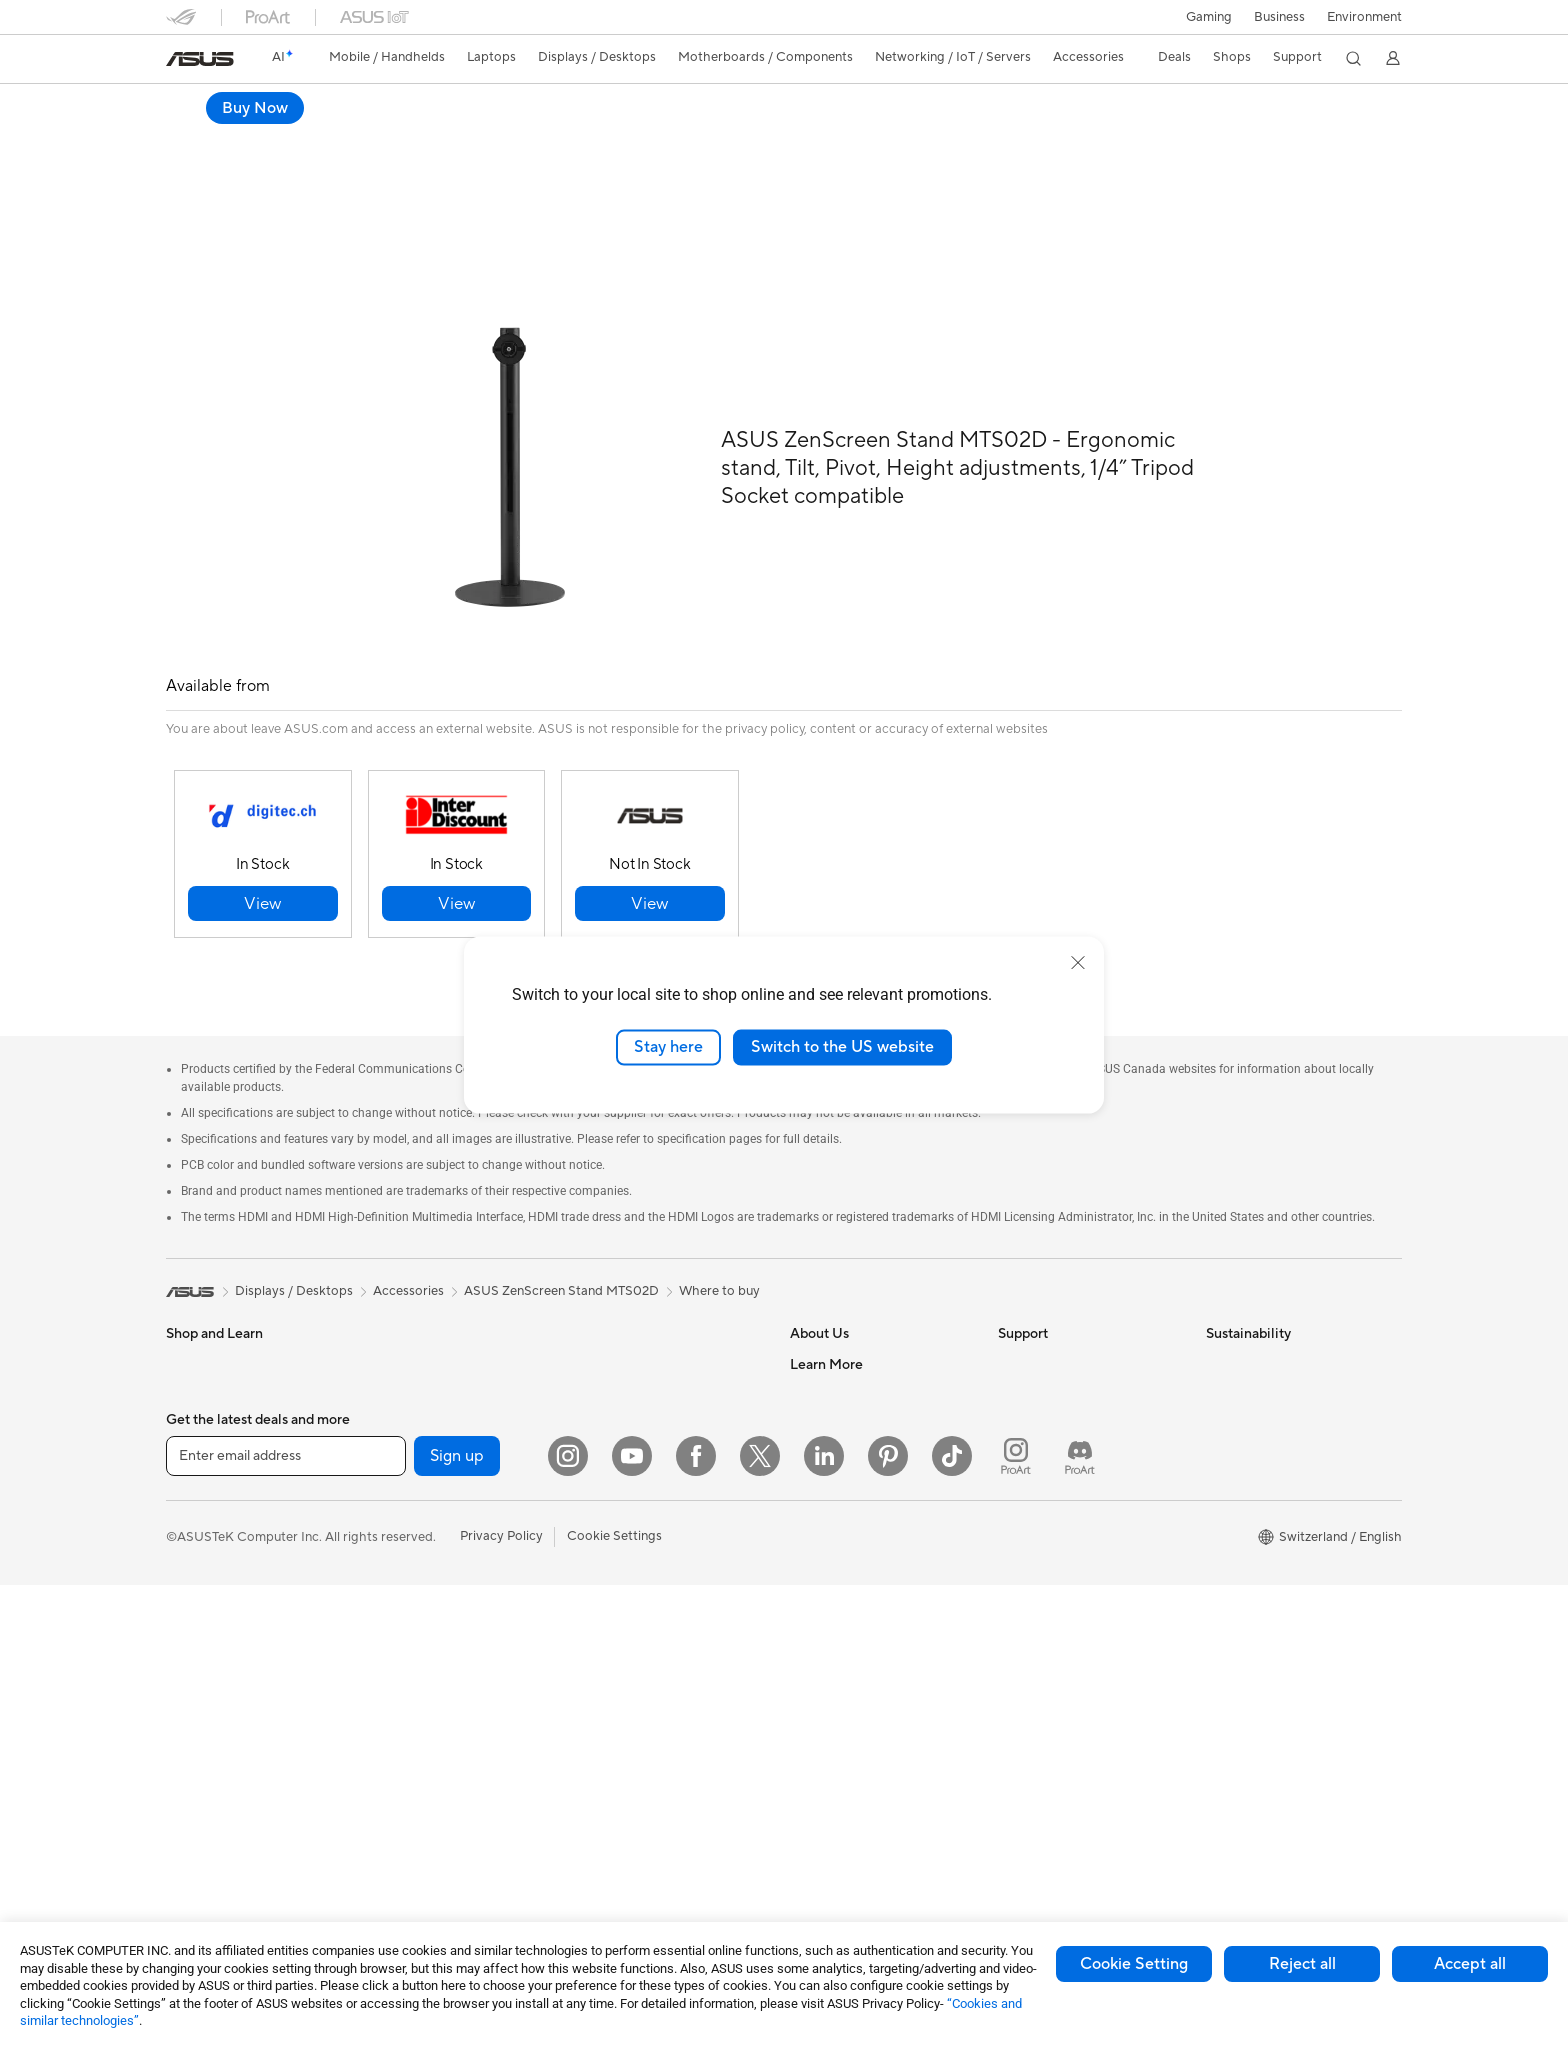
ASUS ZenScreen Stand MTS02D (317, 104)
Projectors (197, 1622)
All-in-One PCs (209, 1652)
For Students (204, 1501)
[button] (1209, 17)
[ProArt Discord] (1080, 1921)
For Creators (204, 1471)
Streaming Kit (619, 1577)
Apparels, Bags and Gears (655, 1607)
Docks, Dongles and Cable (657, 1697)
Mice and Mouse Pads (643, 1517)
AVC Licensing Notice (854, 1740)
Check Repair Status (1059, 1349)
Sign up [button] (457, 1921)
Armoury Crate (834, 1800)
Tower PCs (197, 1682)
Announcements (837, 1379)
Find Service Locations (1065, 1379)
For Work (193, 1441)
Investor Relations (843, 1409)
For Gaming (200, 1531)
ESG (1219, 1319)
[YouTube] (632, 1921)
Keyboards (611, 1487)
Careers (813, 1349)
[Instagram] (568, 1921)
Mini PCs (399, 1379)
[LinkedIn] (824, 1921)
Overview (192, 136)
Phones (188, 1350)
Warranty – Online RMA (1067, 1319)
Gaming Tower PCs (429, 1319)
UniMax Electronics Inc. (859, 1529)
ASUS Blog (823, 1770)
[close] (1078, 963)
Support (364, 136)
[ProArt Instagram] (1016, 1921)
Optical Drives (415, 1620)
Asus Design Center (848, 1650)
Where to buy (719, 1246)
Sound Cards (411, 1590)
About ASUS (827, 1319)
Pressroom (822, 1439)
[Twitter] (760, 1921)
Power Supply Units (431, 1560)
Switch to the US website (842, 1047)
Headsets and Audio (638, 1547)
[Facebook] (696, 1921)
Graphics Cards (419, 1470)
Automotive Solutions (854, 1710)
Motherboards (416, 1440)
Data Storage (413, 1650)
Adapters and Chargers (648, 1667)
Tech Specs (280, 136)
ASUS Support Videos (1063, 1575)
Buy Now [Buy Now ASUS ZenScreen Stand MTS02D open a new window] (1353, 108)
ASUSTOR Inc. (833, 1469)
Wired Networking (633, 1426)
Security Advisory (1050, 1545)
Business (1279, 17)
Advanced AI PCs (841, 1620)
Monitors (193, 1592)
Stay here (668, 1047)
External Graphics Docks (446, 1680)
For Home (195, 1411)
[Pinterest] (888, 1921)
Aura (804, 1830)
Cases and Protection (642, 1637)
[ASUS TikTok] (952, 1921)
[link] (200, 59)
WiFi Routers (617, 1350)
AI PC (807, 1590)
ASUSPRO (821, 1680)
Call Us (1019, 1469)
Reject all (1302, 1964)
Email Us (1023, 1439)
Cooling (396, 1530)
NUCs (391, 1349)
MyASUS (1025, 1605)
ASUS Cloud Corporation (865, 1499)
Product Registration (1060, 1409)
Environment (1364, 17)
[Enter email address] (286, 1921)
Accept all (1470, 1964)
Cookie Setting (1134, 1964)
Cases (391, 1500)
